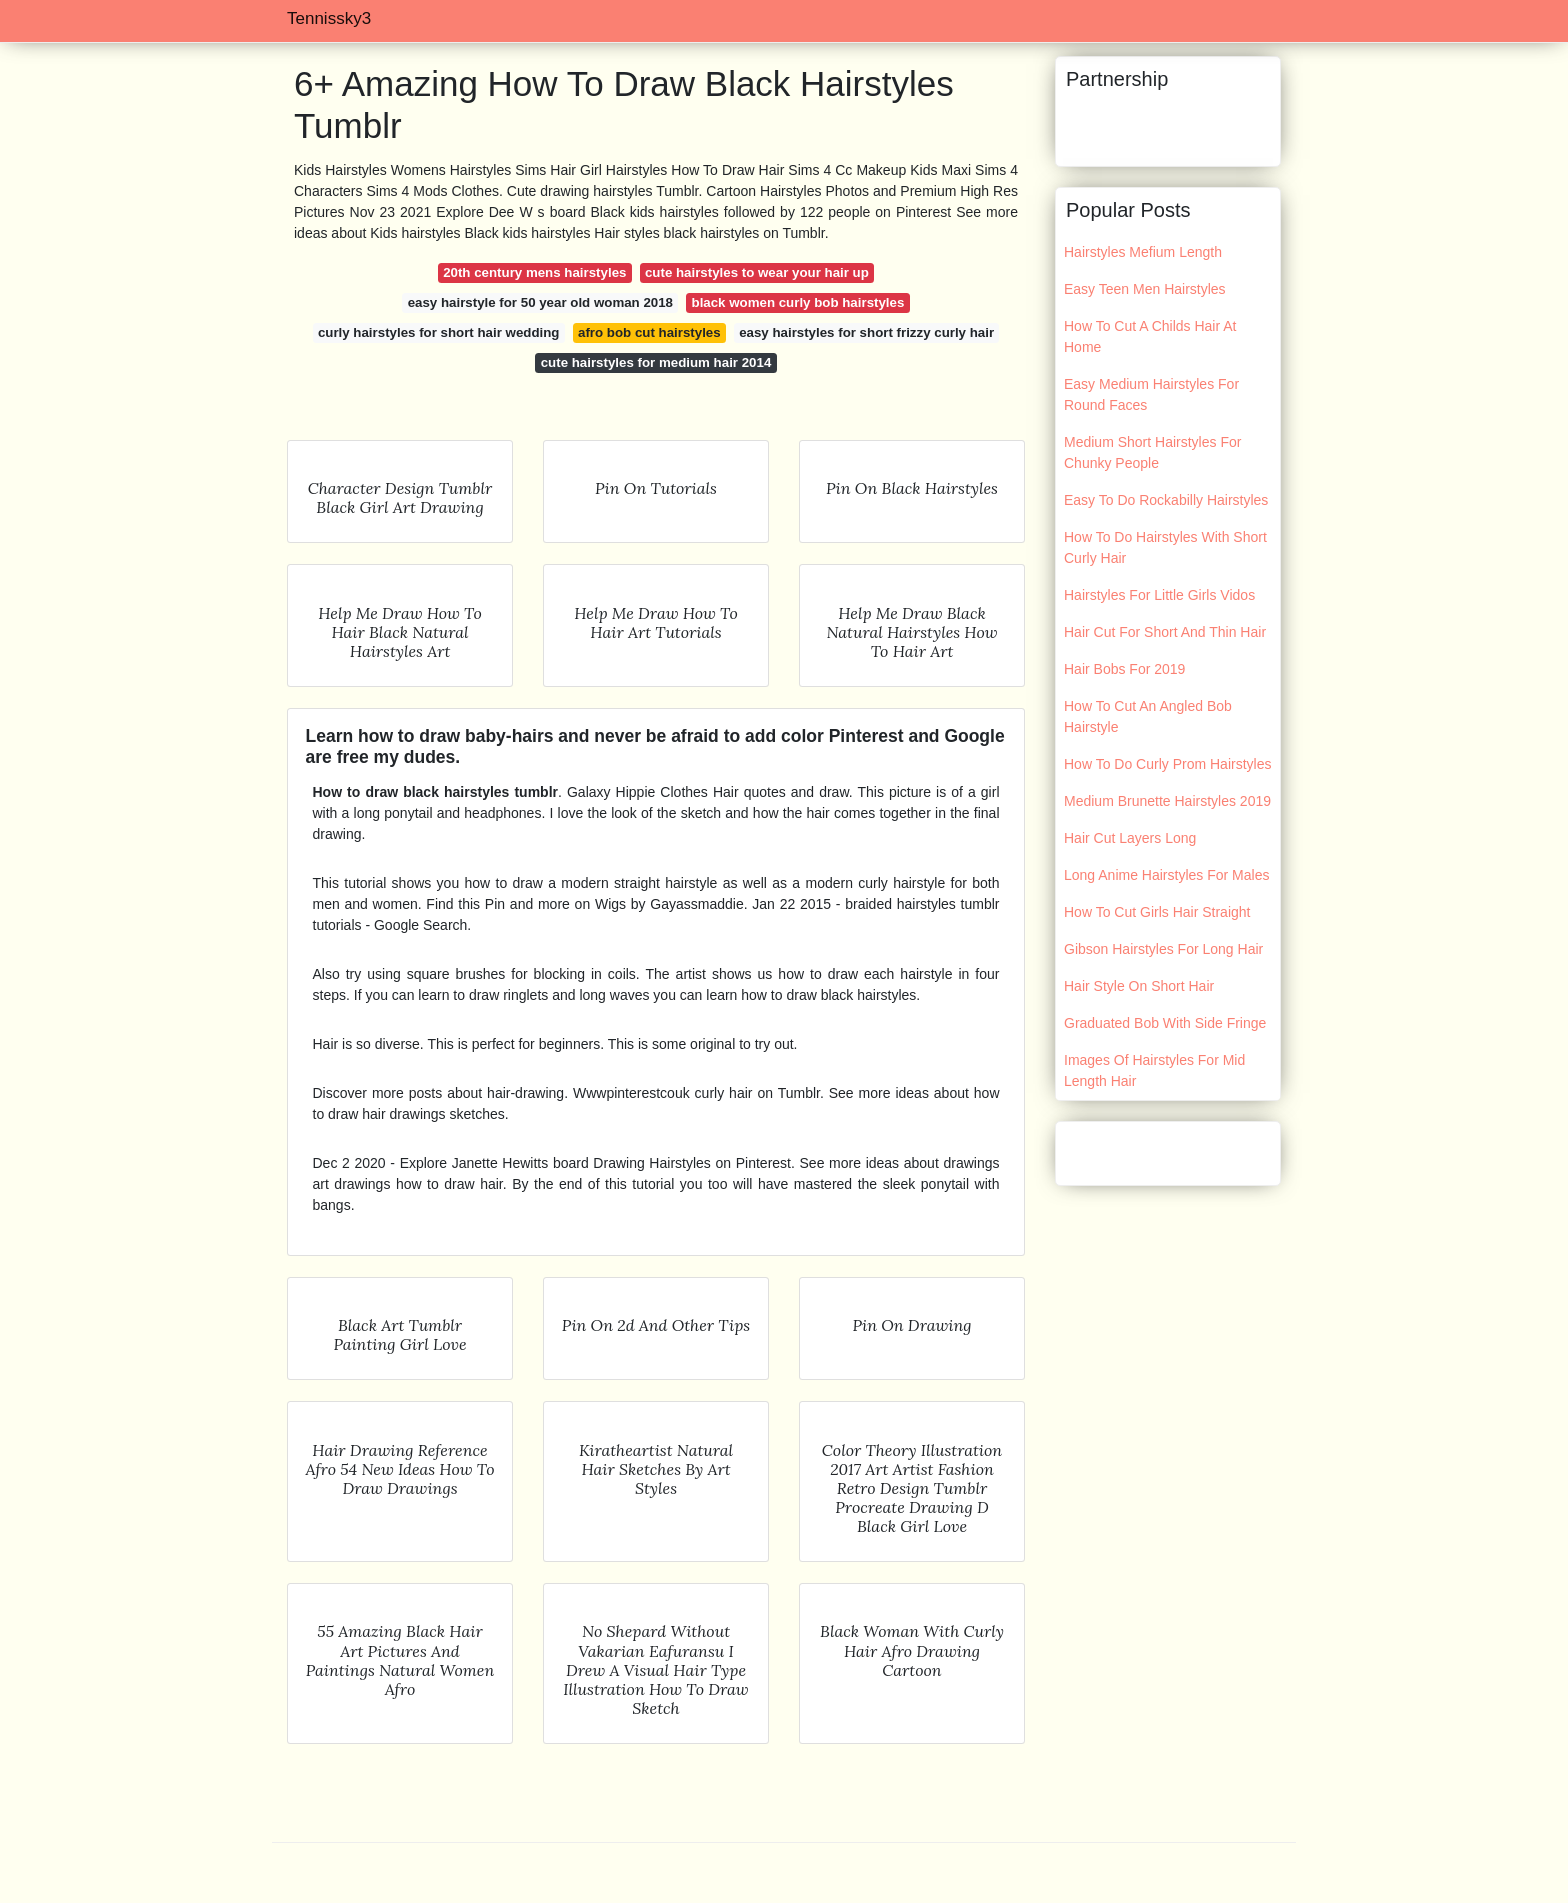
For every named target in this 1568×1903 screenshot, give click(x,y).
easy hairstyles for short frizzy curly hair (866, 332)
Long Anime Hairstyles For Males (1166, 875)
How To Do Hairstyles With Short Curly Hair (1165, 547)
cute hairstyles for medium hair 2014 (656, 362)
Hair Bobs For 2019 (1124, 669)
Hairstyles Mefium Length (1143, 252)
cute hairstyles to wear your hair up (757, 272)
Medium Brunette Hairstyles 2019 (1167, 801)
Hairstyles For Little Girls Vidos (1159, 595)
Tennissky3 (329, 18)
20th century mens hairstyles (534, 272)
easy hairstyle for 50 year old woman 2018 (540, 302)
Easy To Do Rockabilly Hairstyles (1166, 500)
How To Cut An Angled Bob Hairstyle (1148, 716)
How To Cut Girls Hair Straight (1157, 912)
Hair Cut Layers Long (1130, 838)
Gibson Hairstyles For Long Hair (1163, 949)
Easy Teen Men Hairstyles (1145, 289)
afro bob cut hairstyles (649, 332)
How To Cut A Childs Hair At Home (1150, 336)
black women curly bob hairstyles (798, 302)
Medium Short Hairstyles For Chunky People (1152, 452)
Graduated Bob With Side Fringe (1165, 1023)
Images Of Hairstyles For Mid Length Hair (1154, 1070)
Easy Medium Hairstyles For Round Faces (1151, 394)
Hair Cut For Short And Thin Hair (1165, 632)
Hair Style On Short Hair (1139, 986)
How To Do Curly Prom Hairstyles (1167, 764)
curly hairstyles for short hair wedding (439, 332)
